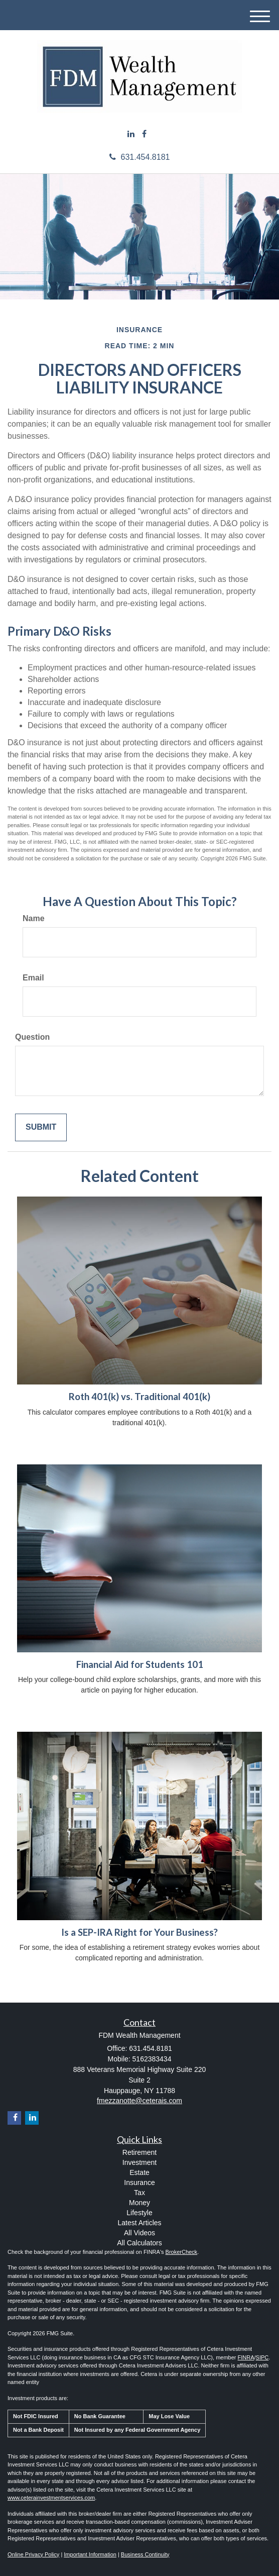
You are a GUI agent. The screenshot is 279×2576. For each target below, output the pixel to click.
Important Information (90, 2554)
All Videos (139, 2233)
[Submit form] (41, 1127)
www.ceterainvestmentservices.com (51, 2498)
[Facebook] (144, 134)
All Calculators (139, 2243)
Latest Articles (139, 2223)
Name (34, 918)
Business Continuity (145, 2554)
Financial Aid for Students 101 (139, 1664)
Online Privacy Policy (33, 2554)
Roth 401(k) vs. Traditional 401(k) (139, 1396)
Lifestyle (139, 2213)
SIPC (262, 2357)
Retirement (139, 2152)
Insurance (139, 2182)
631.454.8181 (139, 157)
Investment (139, 2162)
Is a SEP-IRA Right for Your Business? (139, 1932)
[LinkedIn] (130, 134)
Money (139, 2203)
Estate (139, 2172)
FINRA (246, 2357)
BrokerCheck (182, 2252)
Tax (139, 2193)
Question (32, 1037)
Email (33, 977)
